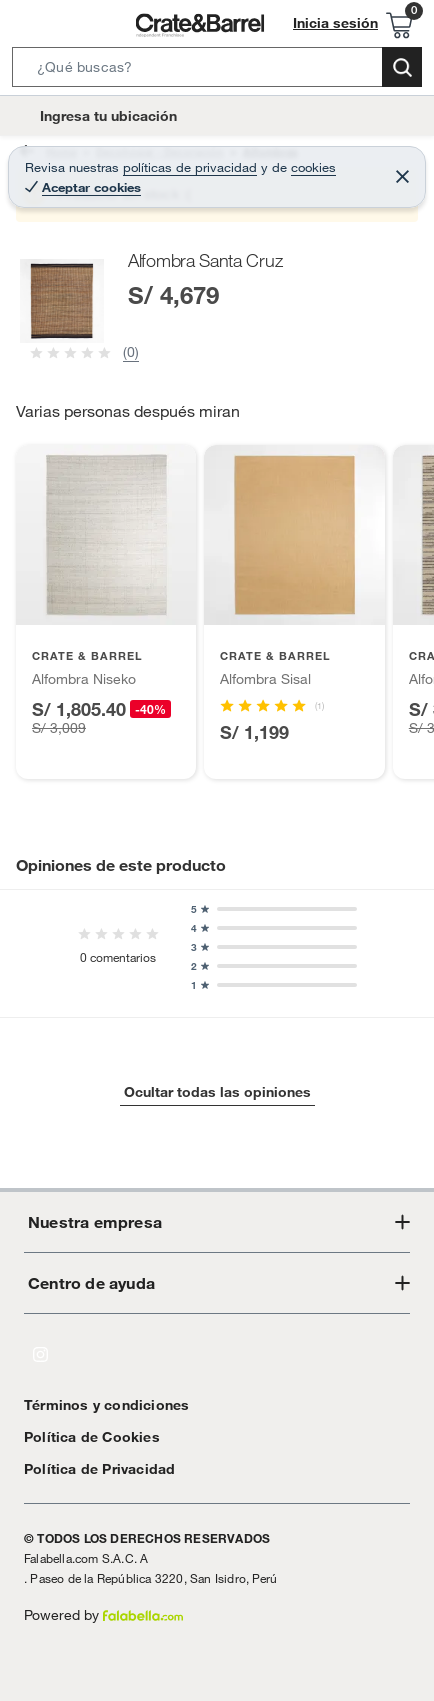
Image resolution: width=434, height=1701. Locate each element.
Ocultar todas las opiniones (217, 1092)
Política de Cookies (82, 1436)
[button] (217, 71)
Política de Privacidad (92, 1468)
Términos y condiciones (96, 1404)
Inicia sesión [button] (341, 23)
